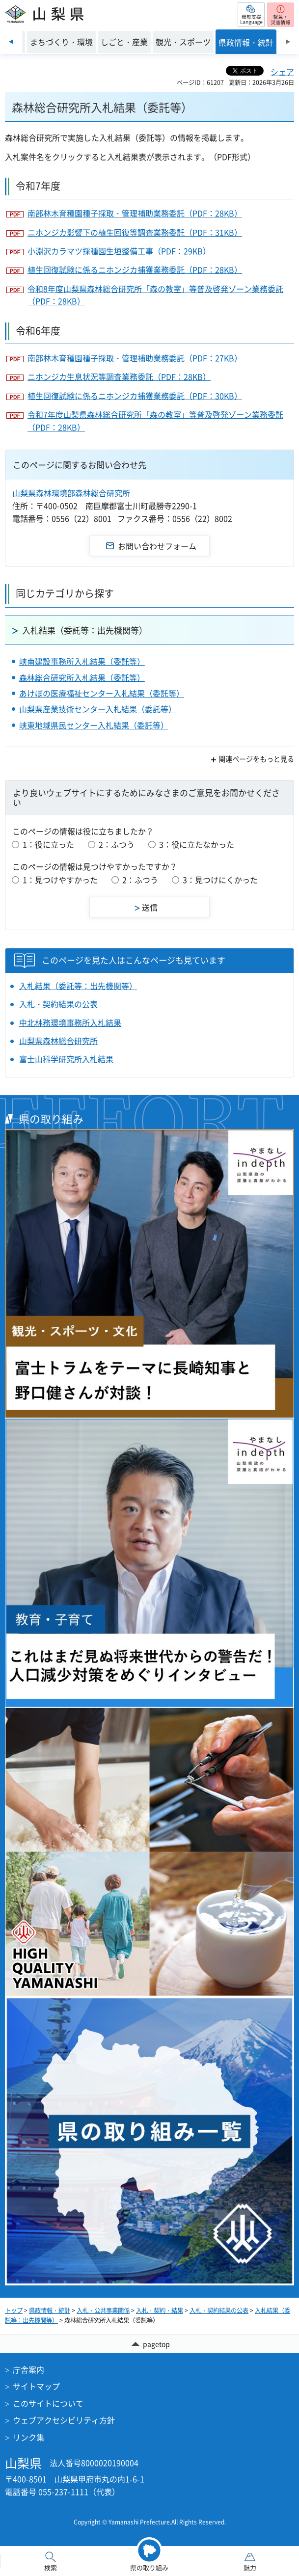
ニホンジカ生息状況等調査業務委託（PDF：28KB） (119, 376)
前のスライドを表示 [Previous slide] (11, 41)
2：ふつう (117, 844)
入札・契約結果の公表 (58, 1003)
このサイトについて (48, 2403)
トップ (14, 2310)
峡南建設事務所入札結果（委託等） (82, 661)
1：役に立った (48, 844)
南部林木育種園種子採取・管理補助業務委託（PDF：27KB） (134, 358)
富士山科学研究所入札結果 (66, 1058)
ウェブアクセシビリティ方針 (64, 2420)
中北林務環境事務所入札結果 (70, 1022)
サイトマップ (36, 2386)
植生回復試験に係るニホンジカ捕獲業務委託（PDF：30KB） (134, 396)
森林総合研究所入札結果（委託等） (82, 677)
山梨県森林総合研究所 (58, 1040)
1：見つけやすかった (60, 880)
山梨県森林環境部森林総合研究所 (71, 493)
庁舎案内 (28, 2369)
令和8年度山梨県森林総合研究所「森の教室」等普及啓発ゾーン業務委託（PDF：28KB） (155, 295)
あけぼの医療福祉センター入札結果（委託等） (101, 693)
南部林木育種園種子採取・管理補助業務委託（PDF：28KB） (134, 213)
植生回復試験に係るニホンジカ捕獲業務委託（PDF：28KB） (134, 269)
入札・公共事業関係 (103, 2310)
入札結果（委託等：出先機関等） (84, 630)
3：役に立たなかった (196, 844)
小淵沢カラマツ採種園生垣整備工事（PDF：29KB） (119, 251)
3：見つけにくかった (220, 880)
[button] (251, 14)
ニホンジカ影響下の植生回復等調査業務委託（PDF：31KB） (134, 232)
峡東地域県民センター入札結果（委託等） (93, 725)
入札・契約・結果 (159, 2310)
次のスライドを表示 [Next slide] (288, 41)
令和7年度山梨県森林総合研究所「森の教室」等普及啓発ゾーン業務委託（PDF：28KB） (155, 420)
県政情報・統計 (49, 2310)
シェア (282, 72)
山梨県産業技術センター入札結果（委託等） (97, 709)
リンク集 (28, 2437)
